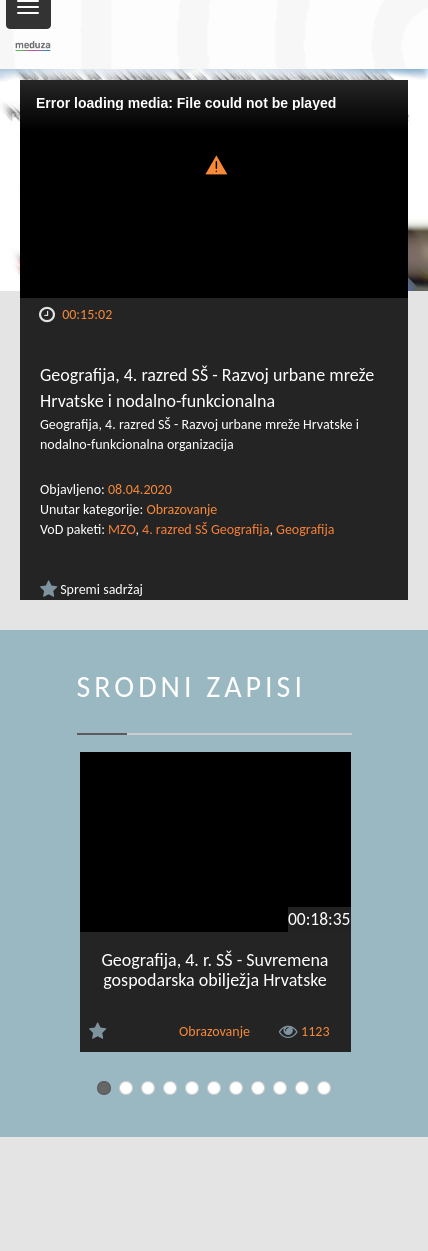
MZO (121, 529)
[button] (214, 163)
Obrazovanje (181, 509)
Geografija (305, 529)
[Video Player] (214, 189)
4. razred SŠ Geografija (205, 529)
